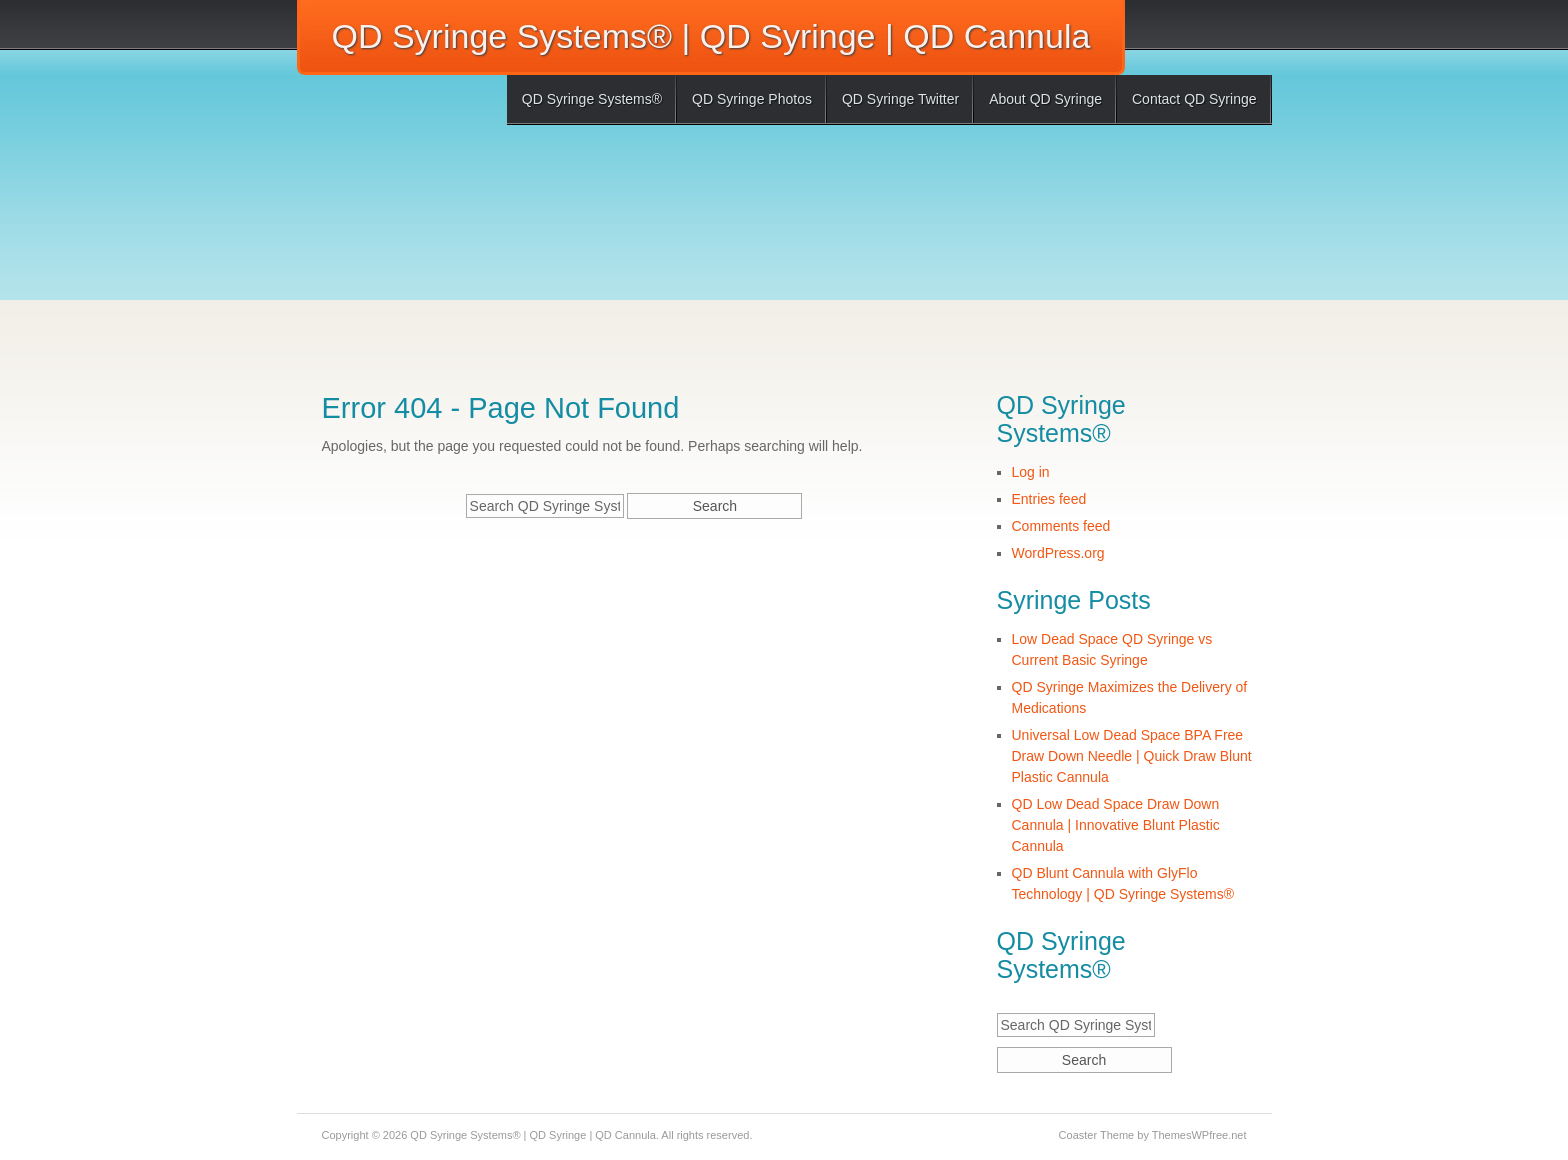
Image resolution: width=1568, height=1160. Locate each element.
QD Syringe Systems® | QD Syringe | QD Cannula (711, 36)
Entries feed (1049, 499)
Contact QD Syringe (1194, 99)
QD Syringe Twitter (900, 99)
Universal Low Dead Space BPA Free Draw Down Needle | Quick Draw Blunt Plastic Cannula (1132, 756)
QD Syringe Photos (752, 99)
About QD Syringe (1045, 99)
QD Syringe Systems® (592, 99)
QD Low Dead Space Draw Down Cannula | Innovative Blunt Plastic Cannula (1116, 825)
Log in (1031, 472)
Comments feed (1061, 526)
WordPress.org (1058, 553)
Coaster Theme (1097, 1135)
